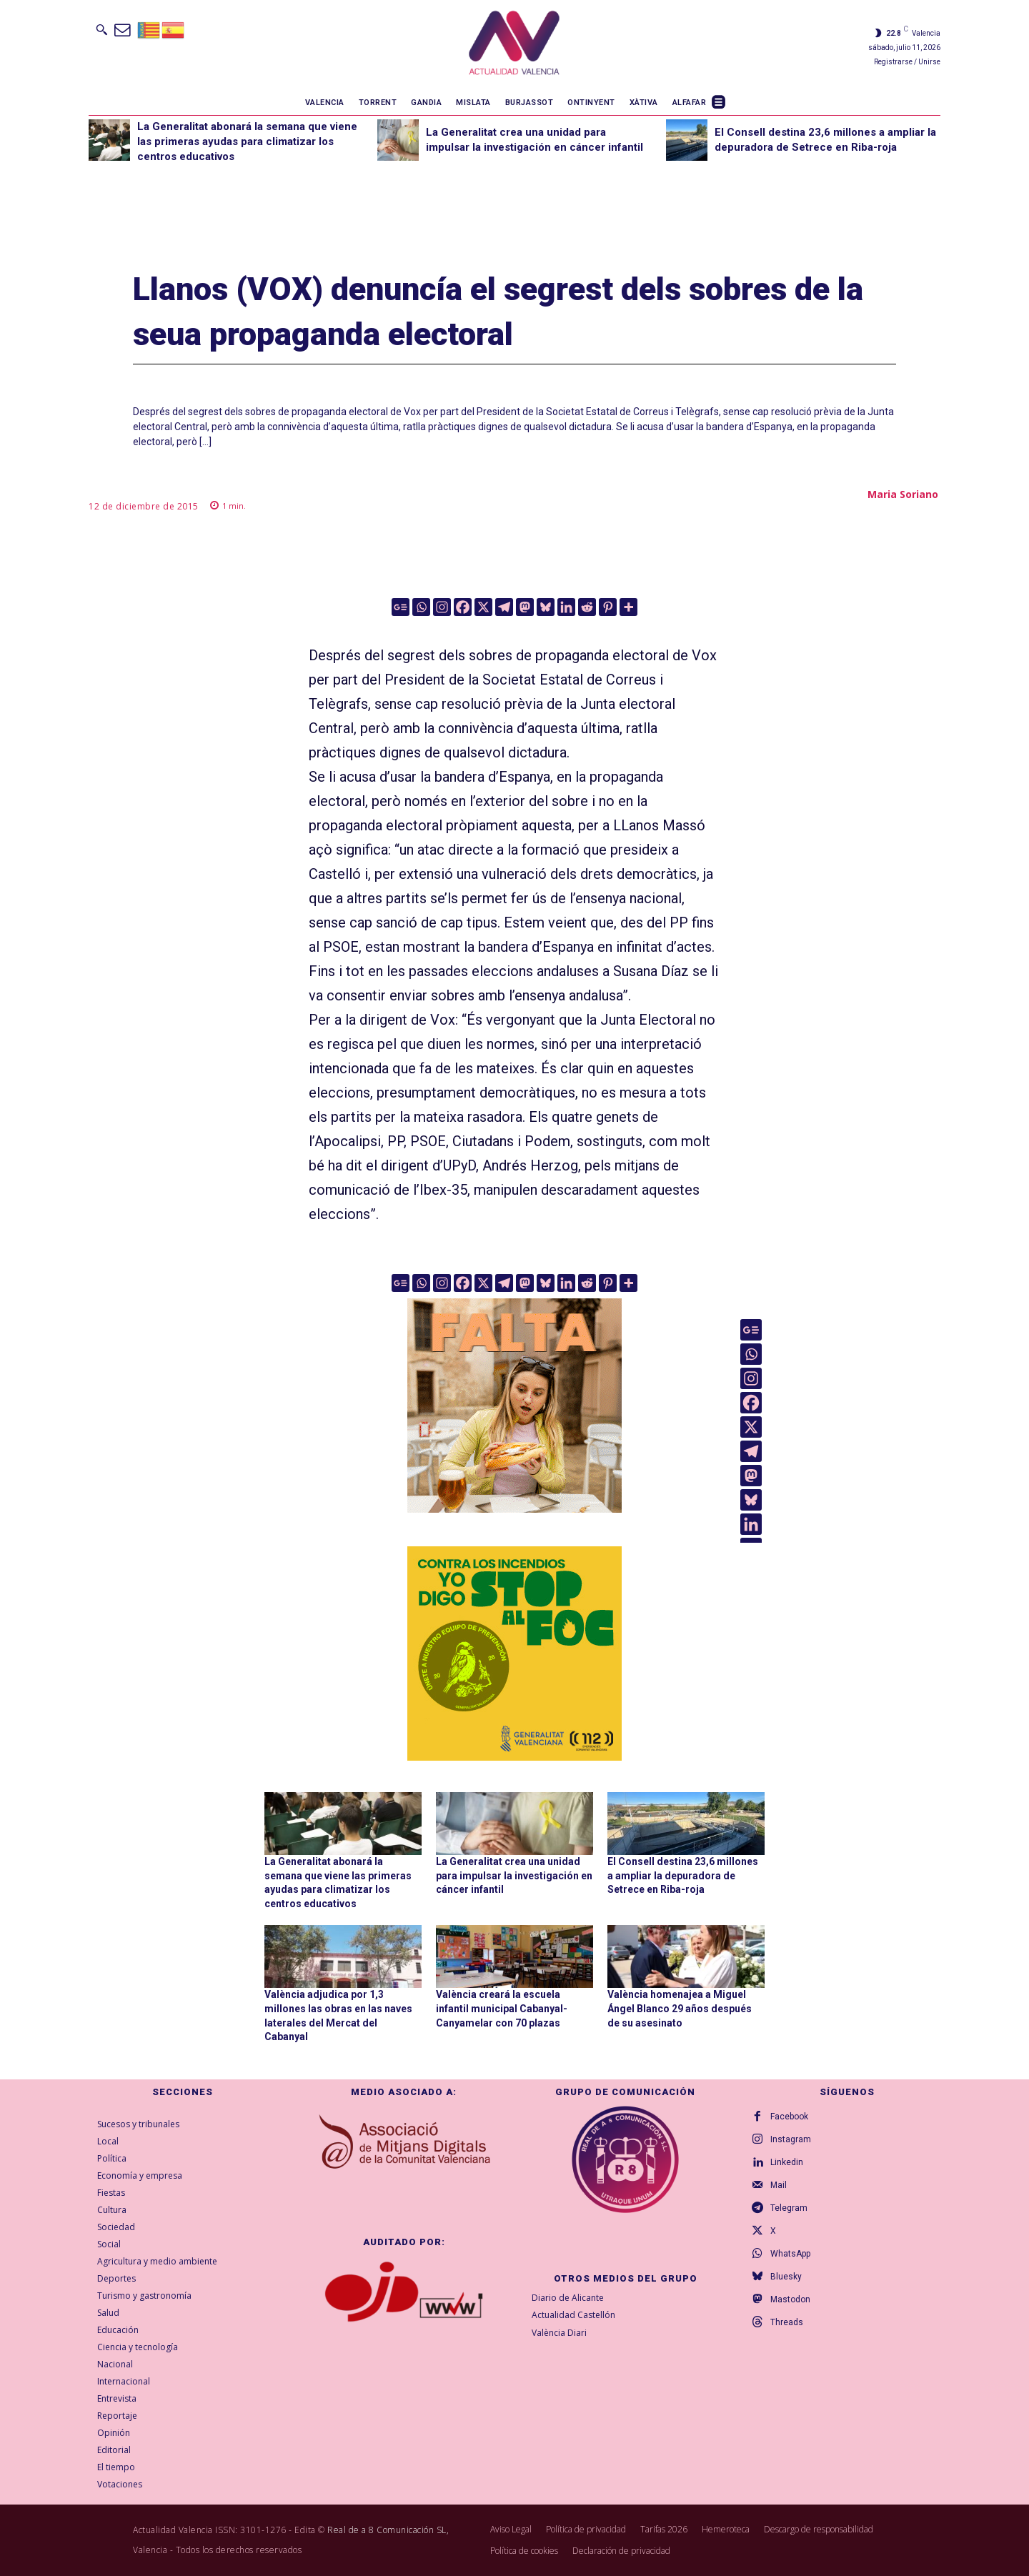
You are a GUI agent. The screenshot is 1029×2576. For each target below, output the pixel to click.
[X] (483, 607)
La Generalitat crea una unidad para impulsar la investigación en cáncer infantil (514, 1875)
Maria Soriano (903, 494)
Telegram (788, 2208)
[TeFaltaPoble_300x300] (514, 1405)
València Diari (559, 2333)
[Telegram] (504, 607)
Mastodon (790, 2299)
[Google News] (400, 607)
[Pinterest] (608, 607)
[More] (628, 607)
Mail (778, 2185)
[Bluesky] (546, 607)
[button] (101, 29)
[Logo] (514, 45)
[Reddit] (587, 607)
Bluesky (786, 2277)
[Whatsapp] (421, 607)
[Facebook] (463, 607)
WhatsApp (790, 2254)
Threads (786, 2322)
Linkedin (786, 2162)
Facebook (789, 2117)
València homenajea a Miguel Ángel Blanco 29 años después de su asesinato (679, 2008)
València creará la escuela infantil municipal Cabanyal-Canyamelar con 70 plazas (501, 2008)
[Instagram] (442, 607)
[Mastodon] (525, 607)
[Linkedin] (566, 607)
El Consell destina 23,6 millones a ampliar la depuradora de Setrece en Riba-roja (682, 1875)
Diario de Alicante (568, 2298)
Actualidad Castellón (573, 2315)
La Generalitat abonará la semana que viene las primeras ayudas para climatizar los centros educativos (247, 141)
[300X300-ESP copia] (514, 1653)
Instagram (790, 2139)
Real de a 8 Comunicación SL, (388, 2530)
